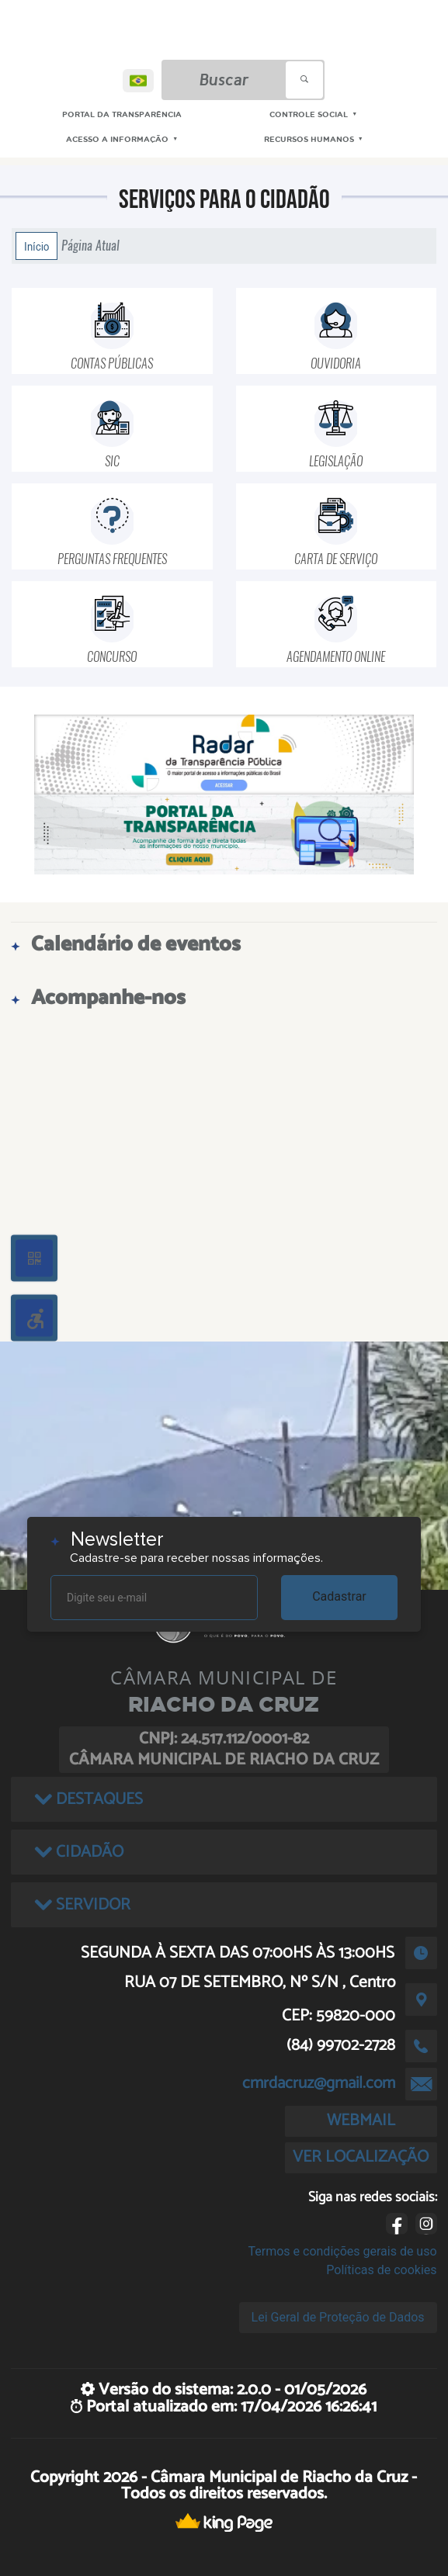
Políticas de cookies (381, 2270)
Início (36, 246)
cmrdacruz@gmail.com (318, 2083)
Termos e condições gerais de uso (342, 2251)
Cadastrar (339, 1596)
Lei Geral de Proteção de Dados (338, 2317)
